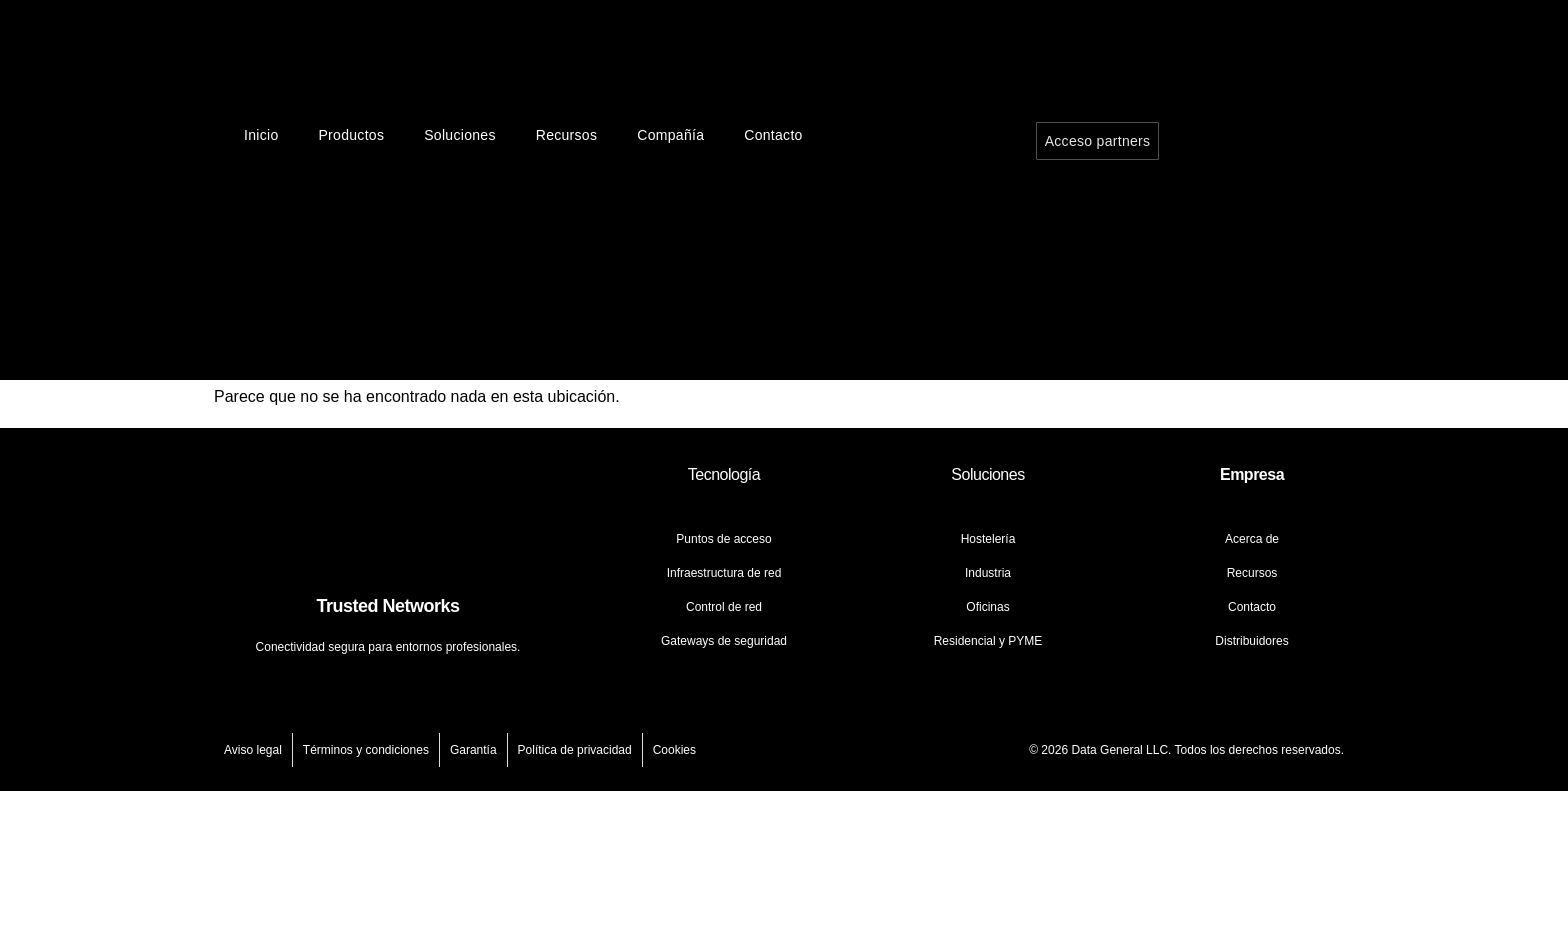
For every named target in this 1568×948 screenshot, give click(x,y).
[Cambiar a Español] (1261, 296)
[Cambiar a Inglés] (1261, 185)
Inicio (261, 135)
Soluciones (460, 135)
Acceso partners (1098, 141)
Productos (351, 135)
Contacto (773, 135)
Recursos (567, 135)
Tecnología (724, 474)
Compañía (670, 135)
